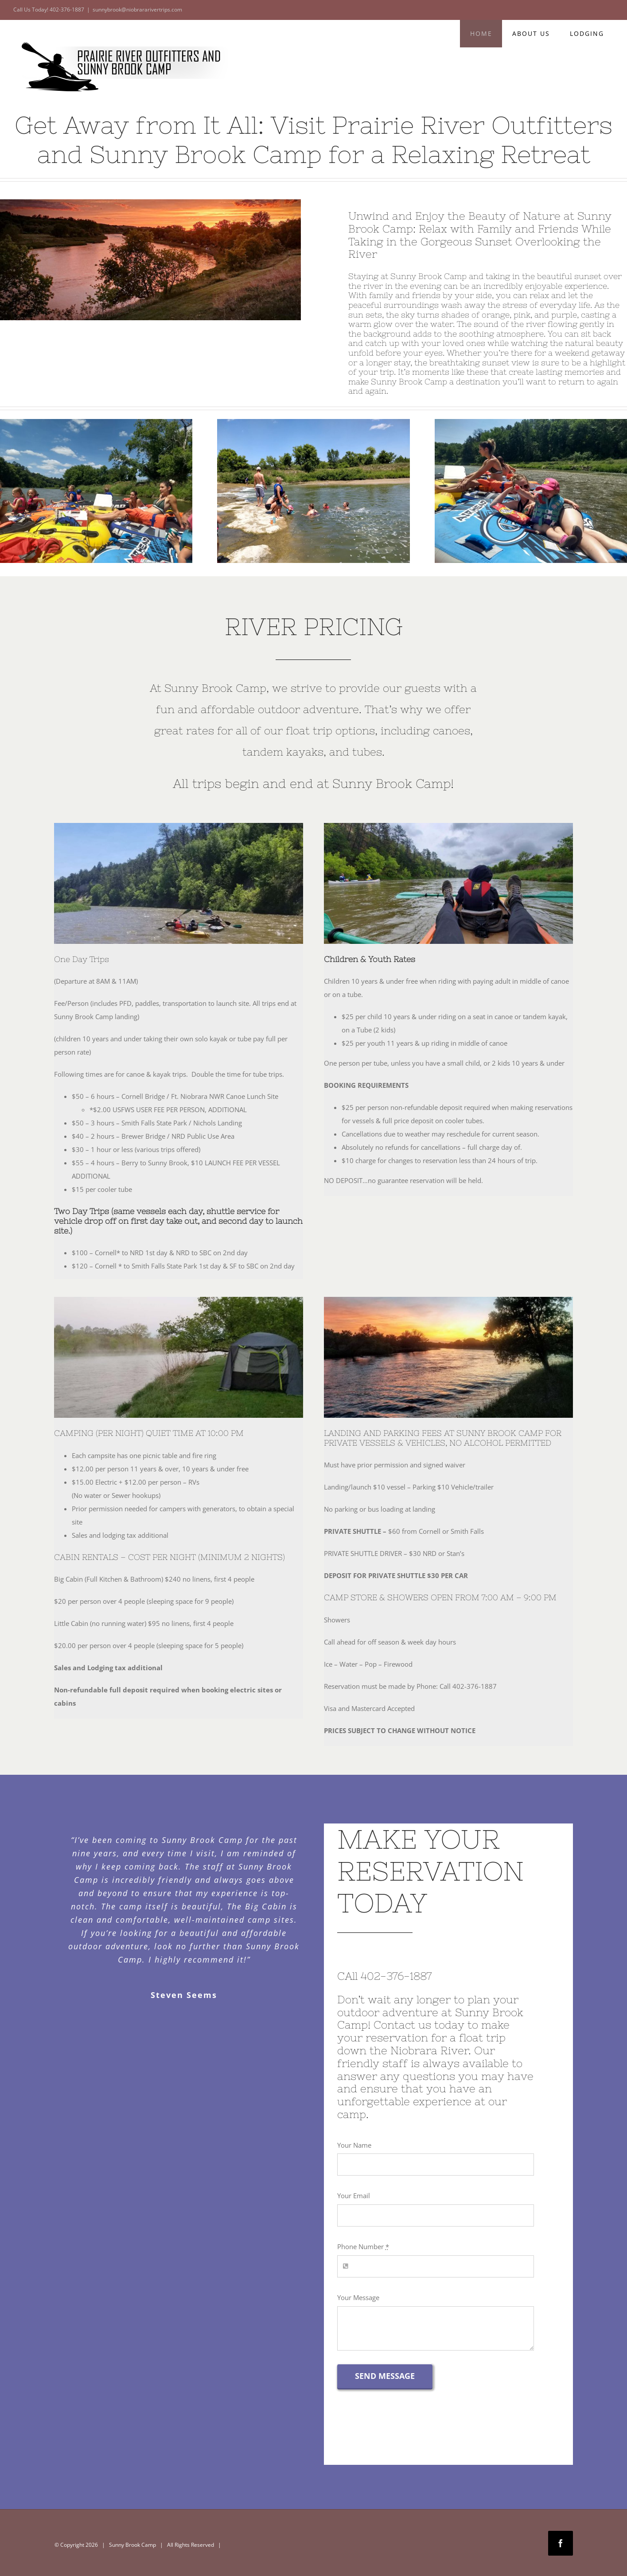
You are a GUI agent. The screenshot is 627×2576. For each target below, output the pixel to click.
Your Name (354, 2145)
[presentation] (404, 2432)
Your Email (353, 2195)
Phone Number (363, 2246)
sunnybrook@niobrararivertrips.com (137, 9)
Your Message (358, 2297)
